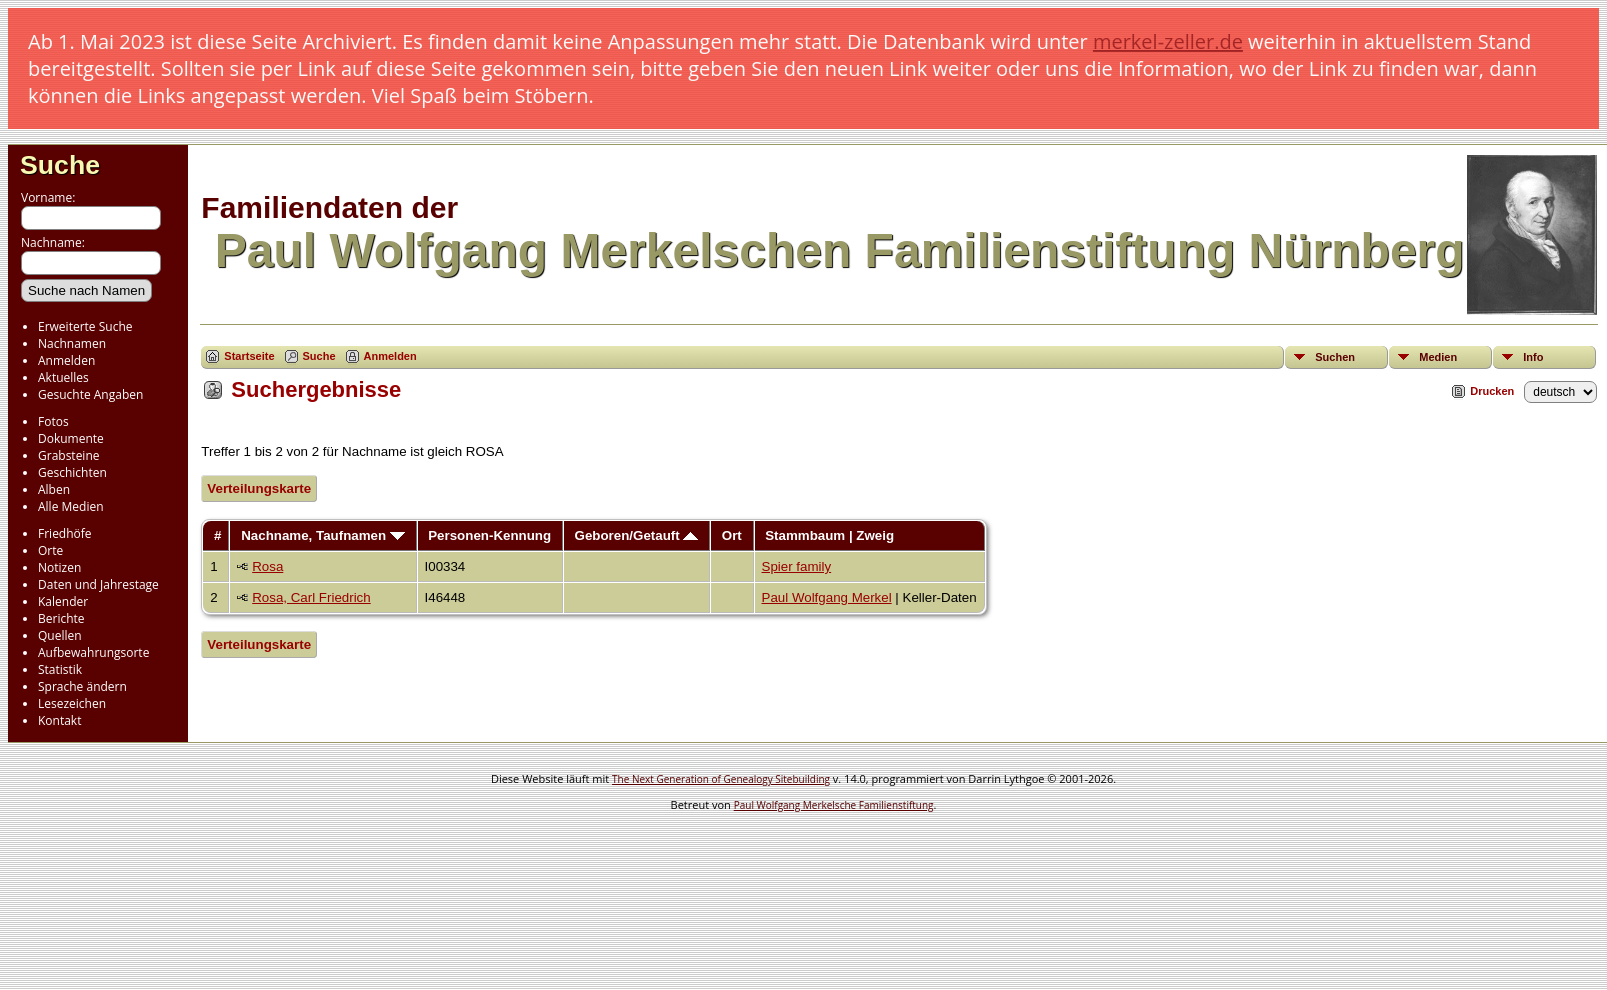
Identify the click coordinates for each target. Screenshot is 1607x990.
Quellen (60, 635)
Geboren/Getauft (637, 535)
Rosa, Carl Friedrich (311, 597)
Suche (60, 165)
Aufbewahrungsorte (93, 652)
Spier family (797, 566)
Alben (54, 489)
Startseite (249, 356)
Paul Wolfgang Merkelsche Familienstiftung (834, 805)
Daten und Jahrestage (98, 584)
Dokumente (71, 438)
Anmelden (66, 360)
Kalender (63, 601)
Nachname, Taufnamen (323, 535)
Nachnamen (72, 343)
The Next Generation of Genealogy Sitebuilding (721, 779)
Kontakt (59, 720)
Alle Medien (71, 506)
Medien (1438, 357)
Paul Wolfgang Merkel (827, 597)
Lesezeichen (72, 703)
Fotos (53, 421)
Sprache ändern (82, 686)
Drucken (1492, 391)
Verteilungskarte (259, 488)
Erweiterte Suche (85, 326)
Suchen (1335, 357)
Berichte (61, 618)
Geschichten (72, 472)
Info (1533, 357)
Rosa (267, 566)
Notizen (59, 567)
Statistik (60, 669)
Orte (50, 550)
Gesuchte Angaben (90, 394)
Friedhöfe (65, 533)
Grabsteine (69, 455)
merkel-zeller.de (1168, 41)
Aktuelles (63, 377)
